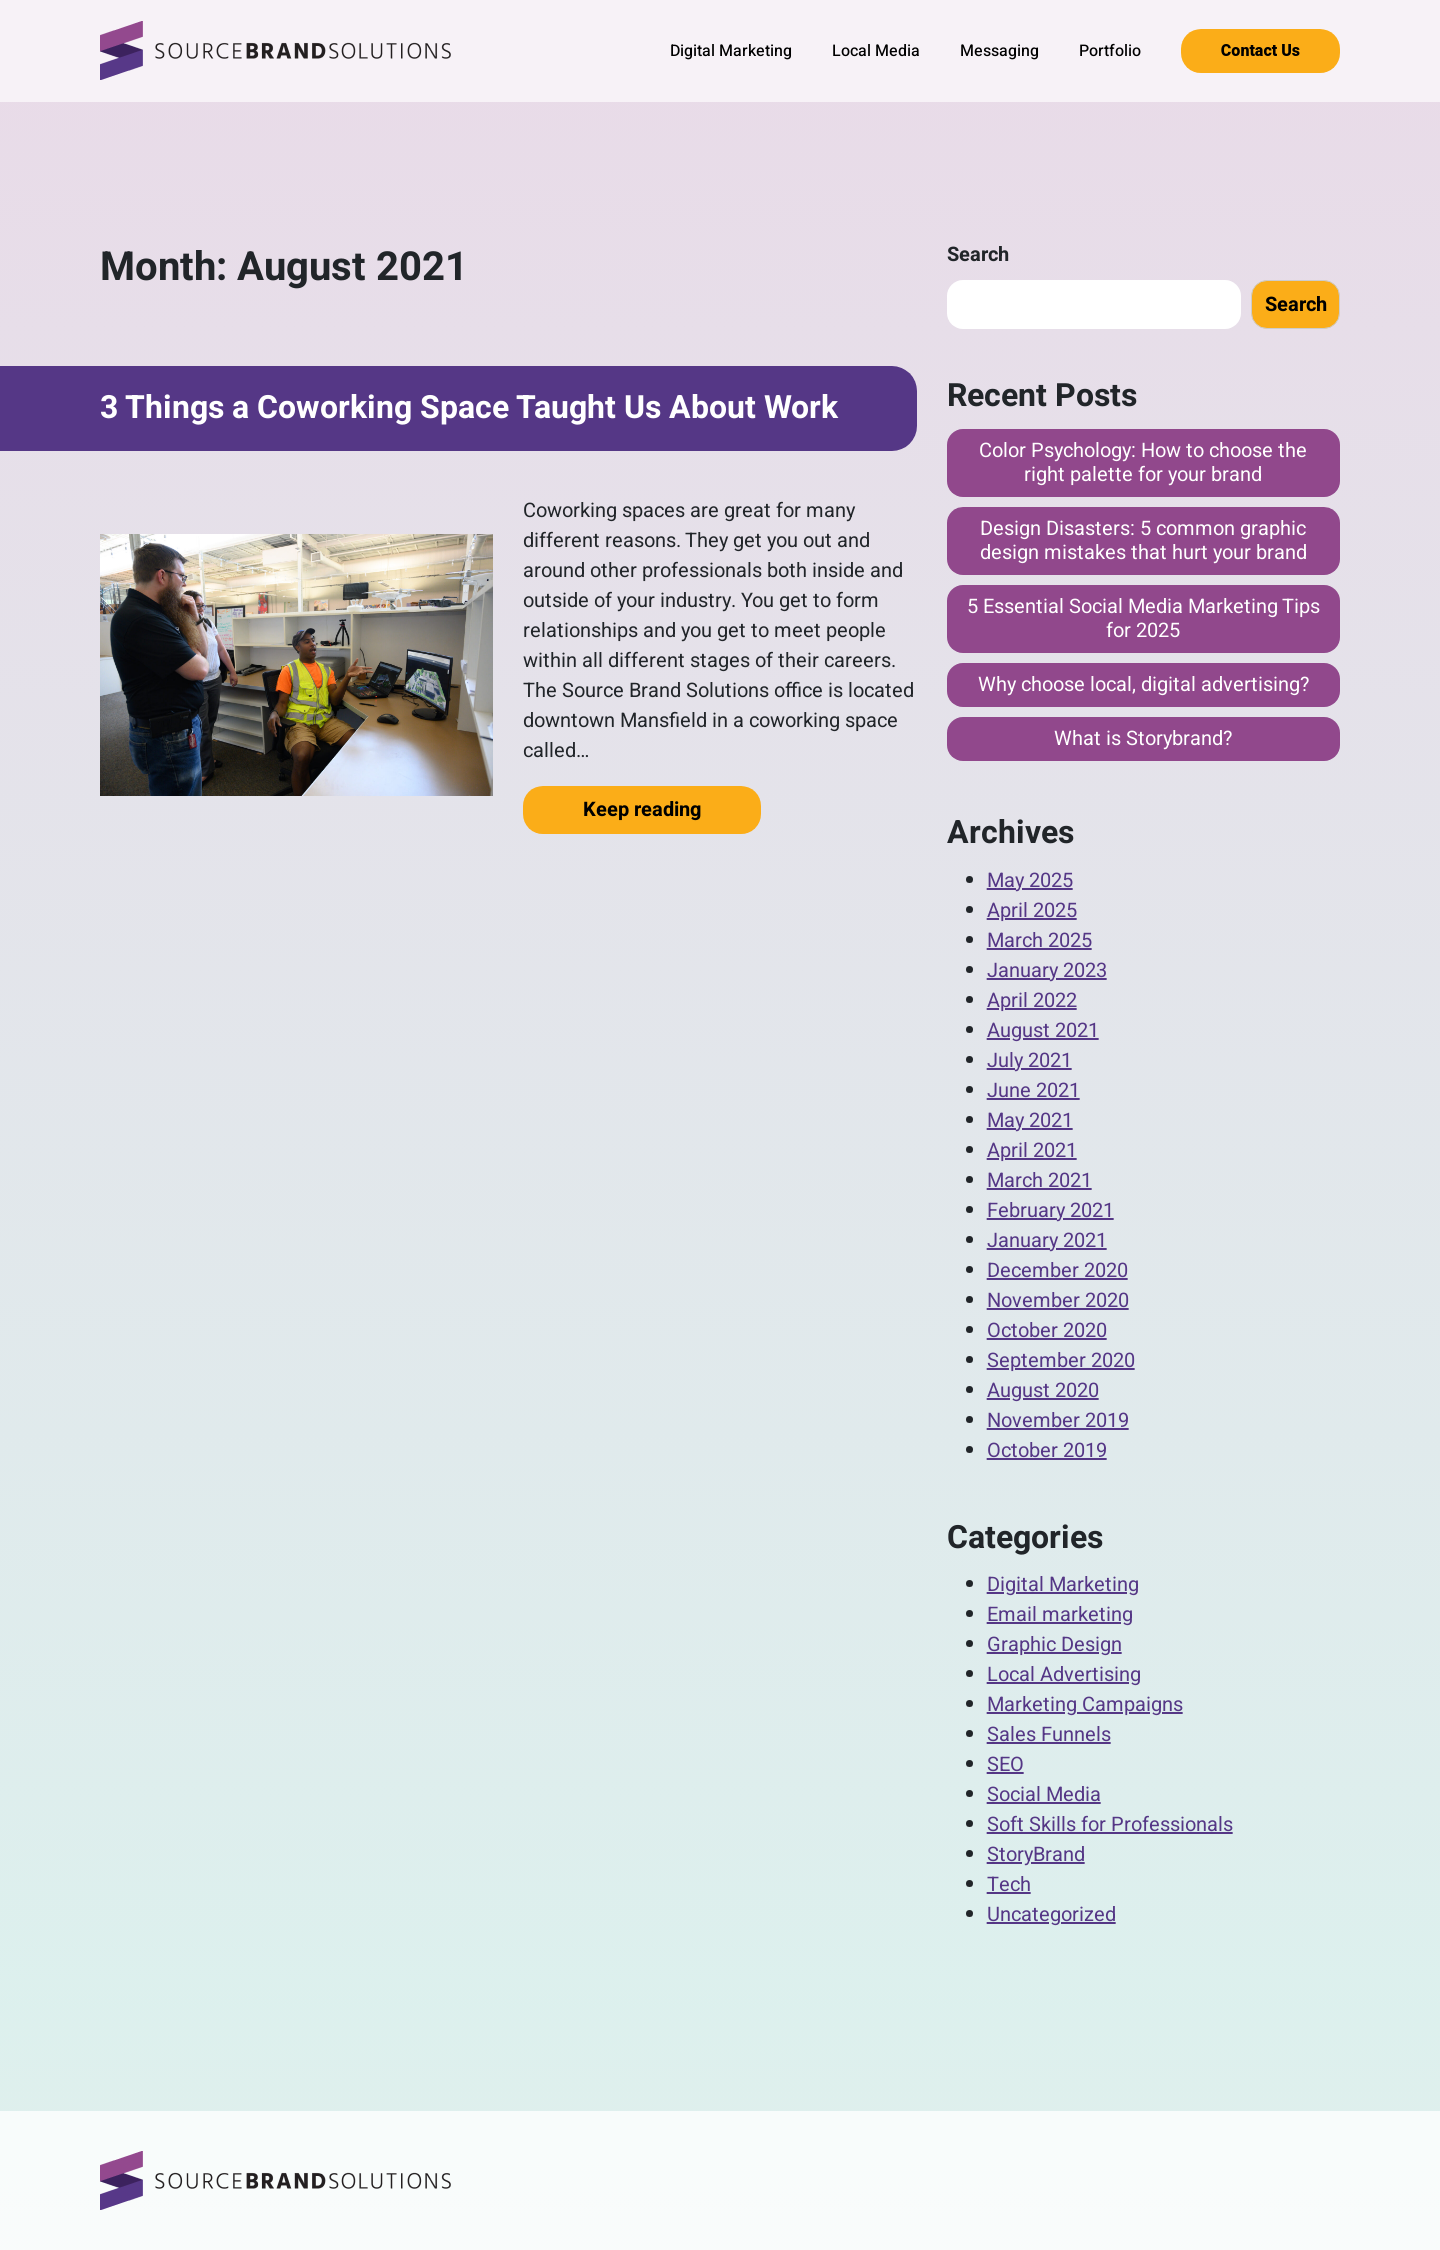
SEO (1005, 1764)
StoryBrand (1036, 1854)
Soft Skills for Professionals (1110, 1824)
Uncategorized (1051, 1914)
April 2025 (1032, 910)
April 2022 (1032, 1000)
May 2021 (1030, 1120)
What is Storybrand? (1143, 738)
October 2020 (1047, 1330)
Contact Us (1260, 51)
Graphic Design (1054, 1644)
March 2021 (1039, 1180)
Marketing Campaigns (1085, 1704)
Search (978, 254)
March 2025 (1039, 940)
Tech (1009, 1884)
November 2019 (1058, 1420)
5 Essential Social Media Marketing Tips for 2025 (1143, 618)
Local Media (876, 51)
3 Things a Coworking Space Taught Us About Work (469, 407)
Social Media (1044, 1794)
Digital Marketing (731, 51)
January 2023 (1047, 970)
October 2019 (1047, 1450)
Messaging (999, 51)
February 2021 (1050, 1210)
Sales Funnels (1049, 1734)
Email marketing (1060, 1614)
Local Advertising (1064, 1674)
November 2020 (1058, 1300)
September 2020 (1061, 1360)
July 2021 (1029, 1060)
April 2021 (1032, 1150)
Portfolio (1110, 51)
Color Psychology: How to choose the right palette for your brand (1143, 462)
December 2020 (1057, 1270)
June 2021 (1033, 1090)
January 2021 (1047, 1240)
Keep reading (672, 809)
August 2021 (1043, 1030)
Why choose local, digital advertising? (1143, 684)
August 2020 (1043, 1390)
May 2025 (1030, 880)
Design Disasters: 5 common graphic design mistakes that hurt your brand (1143, 540)
